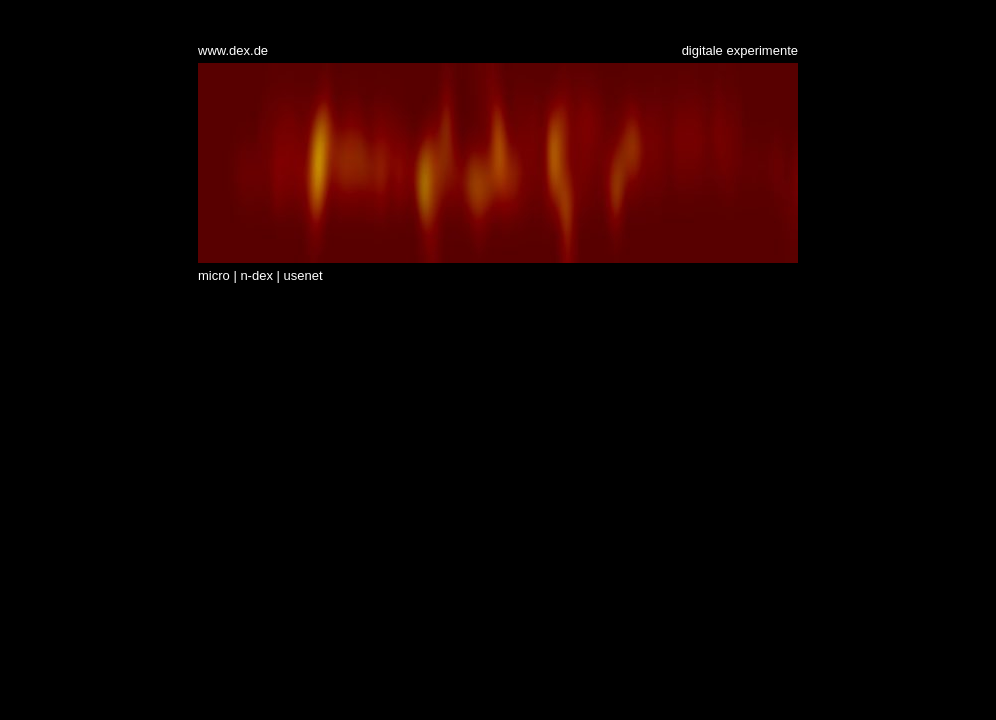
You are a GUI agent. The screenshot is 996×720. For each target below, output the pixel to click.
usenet (303, 275)
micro (214, 275)
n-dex (256, 275)
